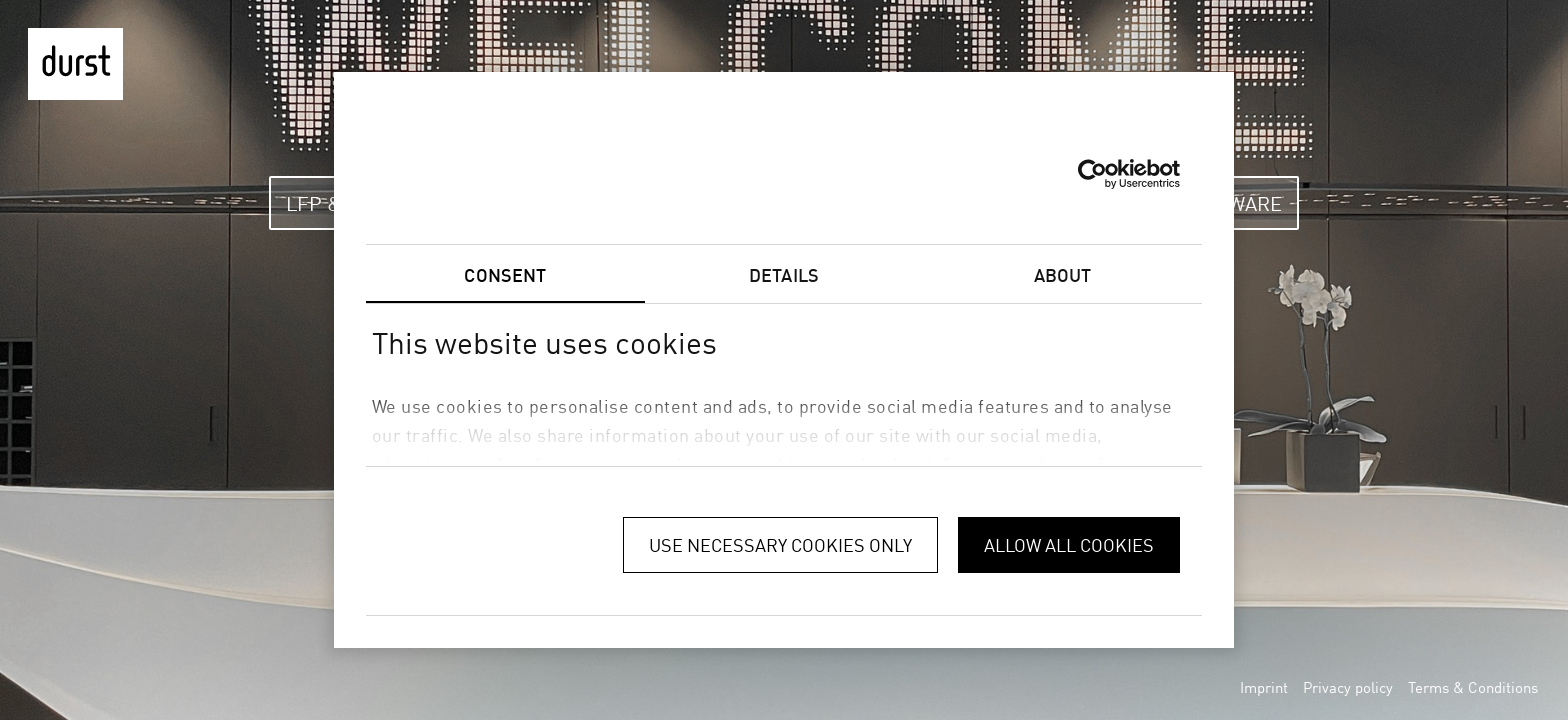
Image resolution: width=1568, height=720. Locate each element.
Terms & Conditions (1473, 687)
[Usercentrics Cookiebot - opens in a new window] (1092, 174)
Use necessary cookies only (780, 545)
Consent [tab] (505, 275)
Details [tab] (784, 275)
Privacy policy (1348, 687)
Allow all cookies (1069, 545)
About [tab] (1063, 275)
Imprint (1264, 687)
